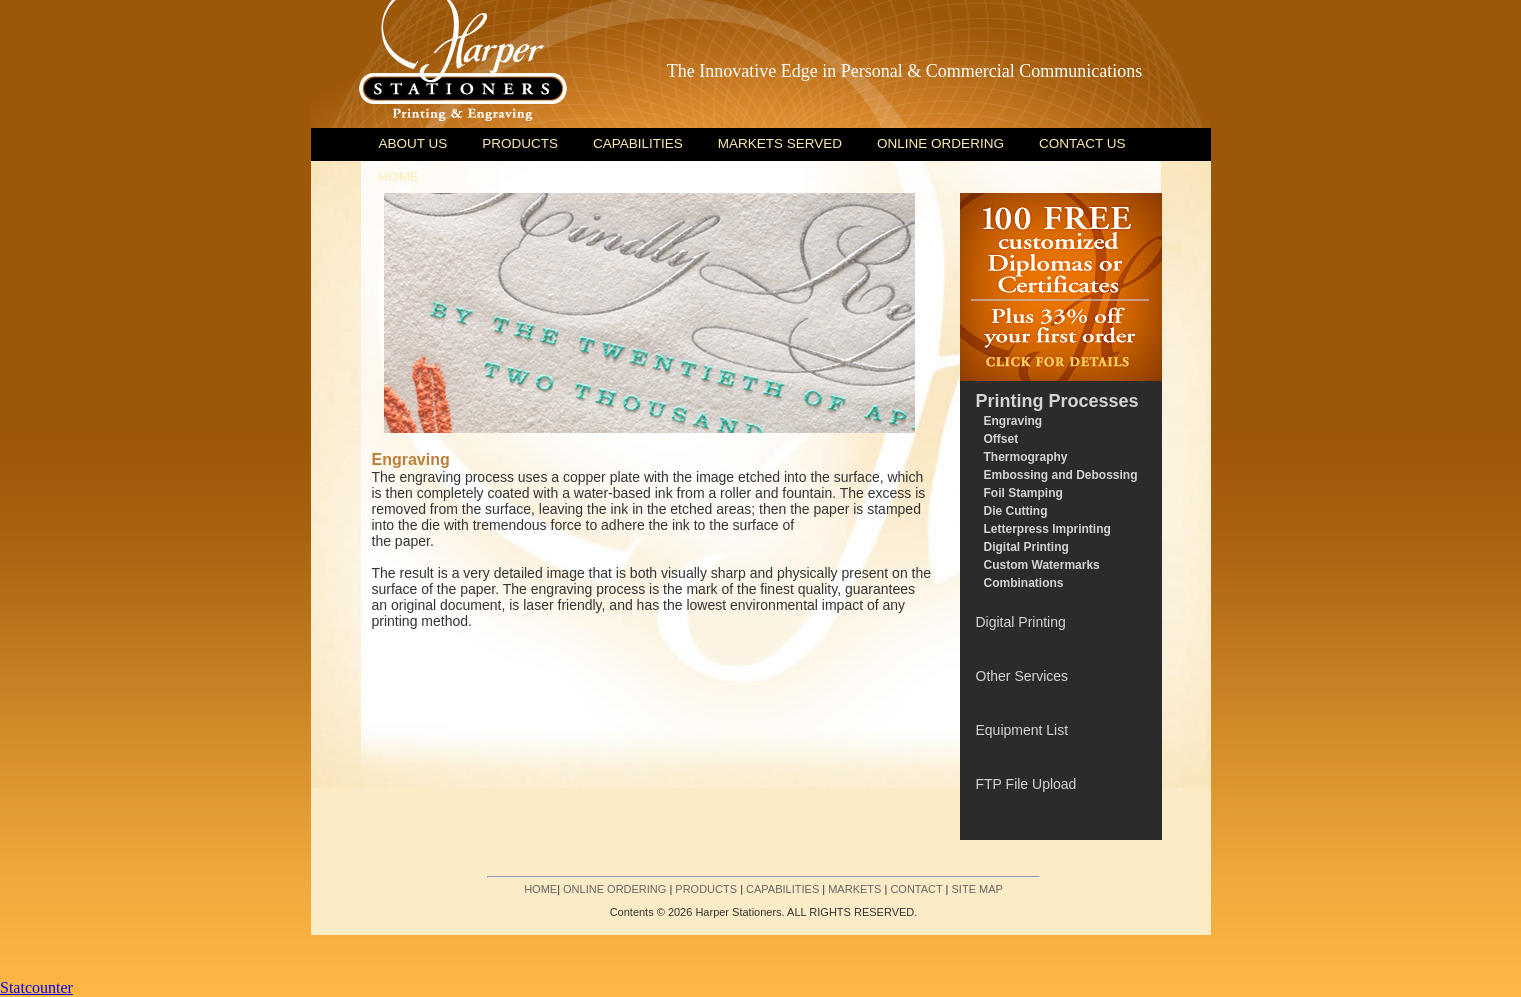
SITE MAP (977, 889)
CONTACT (916, 889)
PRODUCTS (520, 143)
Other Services (1022, 676)
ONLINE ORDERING (940, 143)
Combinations (1024, 583)
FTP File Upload (1026, 784)
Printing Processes (1057, 401)
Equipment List (1022, 730)
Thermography (1026, 457)
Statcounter (36, 987)
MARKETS (854, 889)
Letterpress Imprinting (1047, 529)
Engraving (1013, 421)
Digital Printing (1026, 547)
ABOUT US (413, 143)
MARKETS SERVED (780, 143)
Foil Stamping (1023, 493)
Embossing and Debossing (1061, 475)
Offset (1001, 439)
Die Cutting (1016, 511)
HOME (399, 176)
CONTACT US (1082, 143)
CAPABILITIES (638, 143)
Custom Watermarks (1042, 565)
